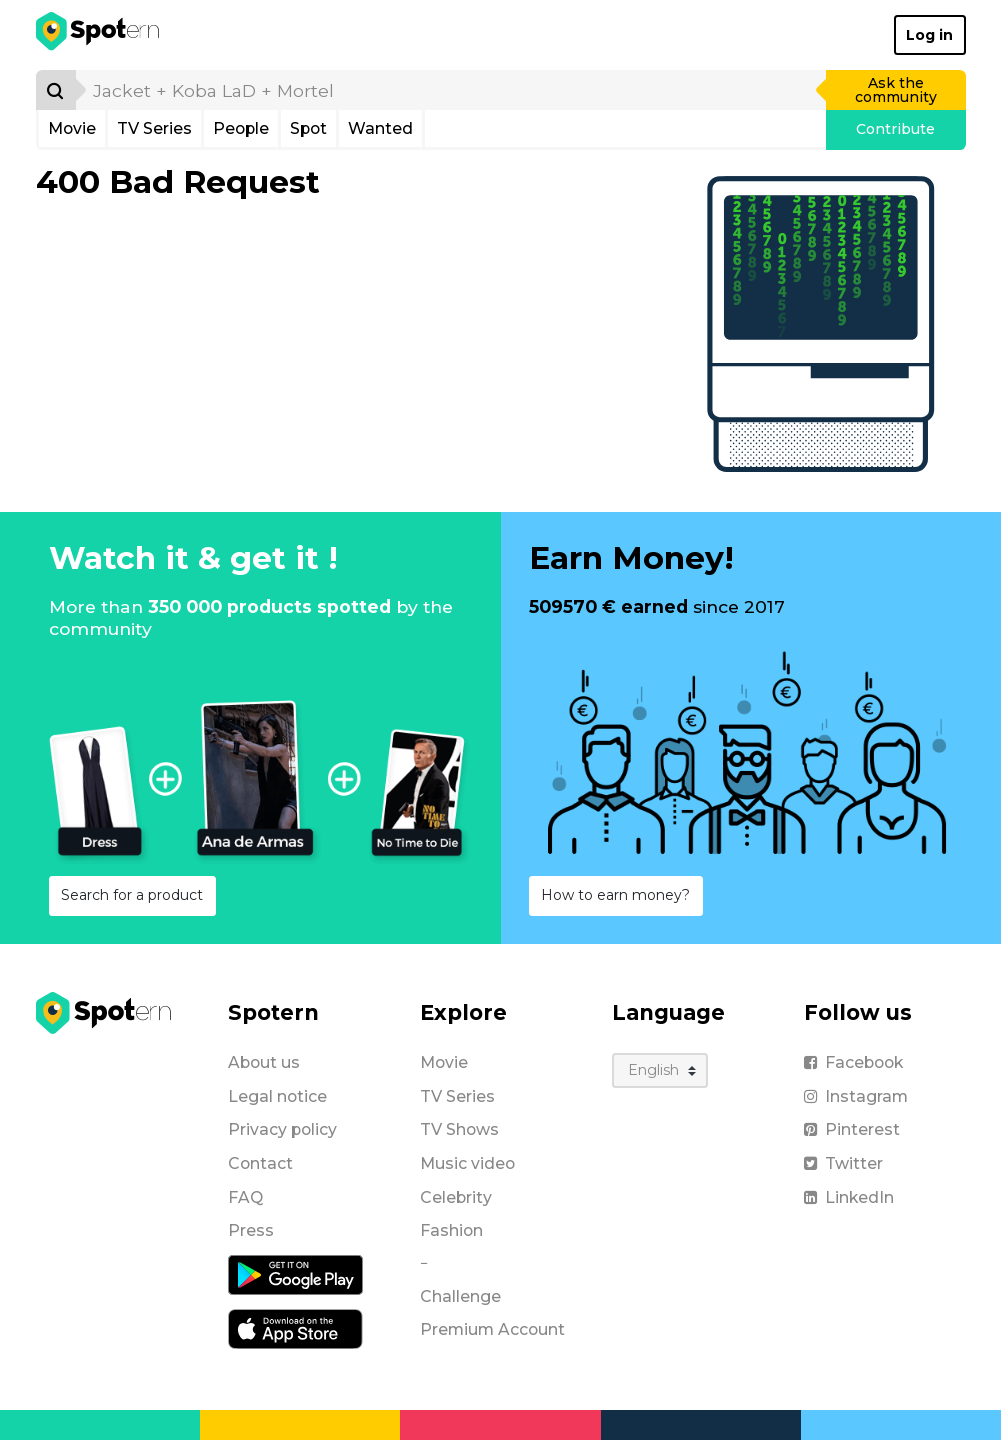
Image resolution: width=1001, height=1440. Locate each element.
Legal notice (277, 1096)
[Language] (660, 1070)
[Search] (56, 90)
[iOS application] (295, 1328)
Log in (929, 35)
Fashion (451, 1230)
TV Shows (459, 1129)
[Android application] (295, 1274)
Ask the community (896, 90)
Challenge (460, 1296)
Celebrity (456, 1197)
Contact (260, 1163)
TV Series (154, 128)
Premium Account (492, 1329)
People (241, 128)
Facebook (853, 1062)
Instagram (856, 1096)
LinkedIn (849, 1197)
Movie (72, 128)
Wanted (380, 128)
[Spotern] (99, 35)
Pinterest (852, 1129)
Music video (467, 1163)
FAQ (245, 1197)
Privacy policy (282, 1129)
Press (251, 1230)
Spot (308, 128)
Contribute (895, 129)
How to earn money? (615, 895)
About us (264, 1062)
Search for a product (132, 895)
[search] (452, 90)
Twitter (843, 1163)
